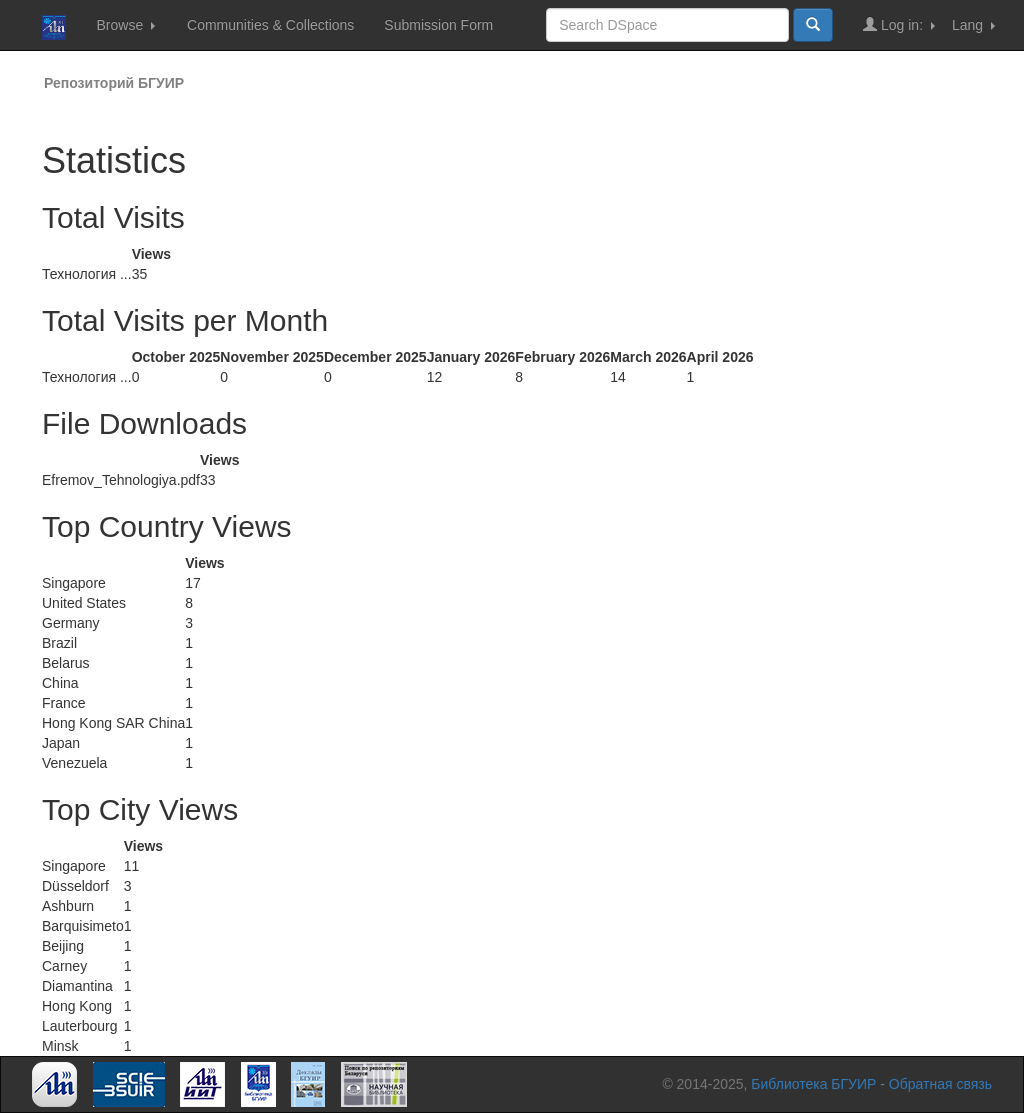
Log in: (899, 24)
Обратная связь (940, 1084)
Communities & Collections (270, 25)
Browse (125, 25)
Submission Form (438, 25)
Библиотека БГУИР (813, 1084)
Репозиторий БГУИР (114, 83)
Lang (973, 25)
